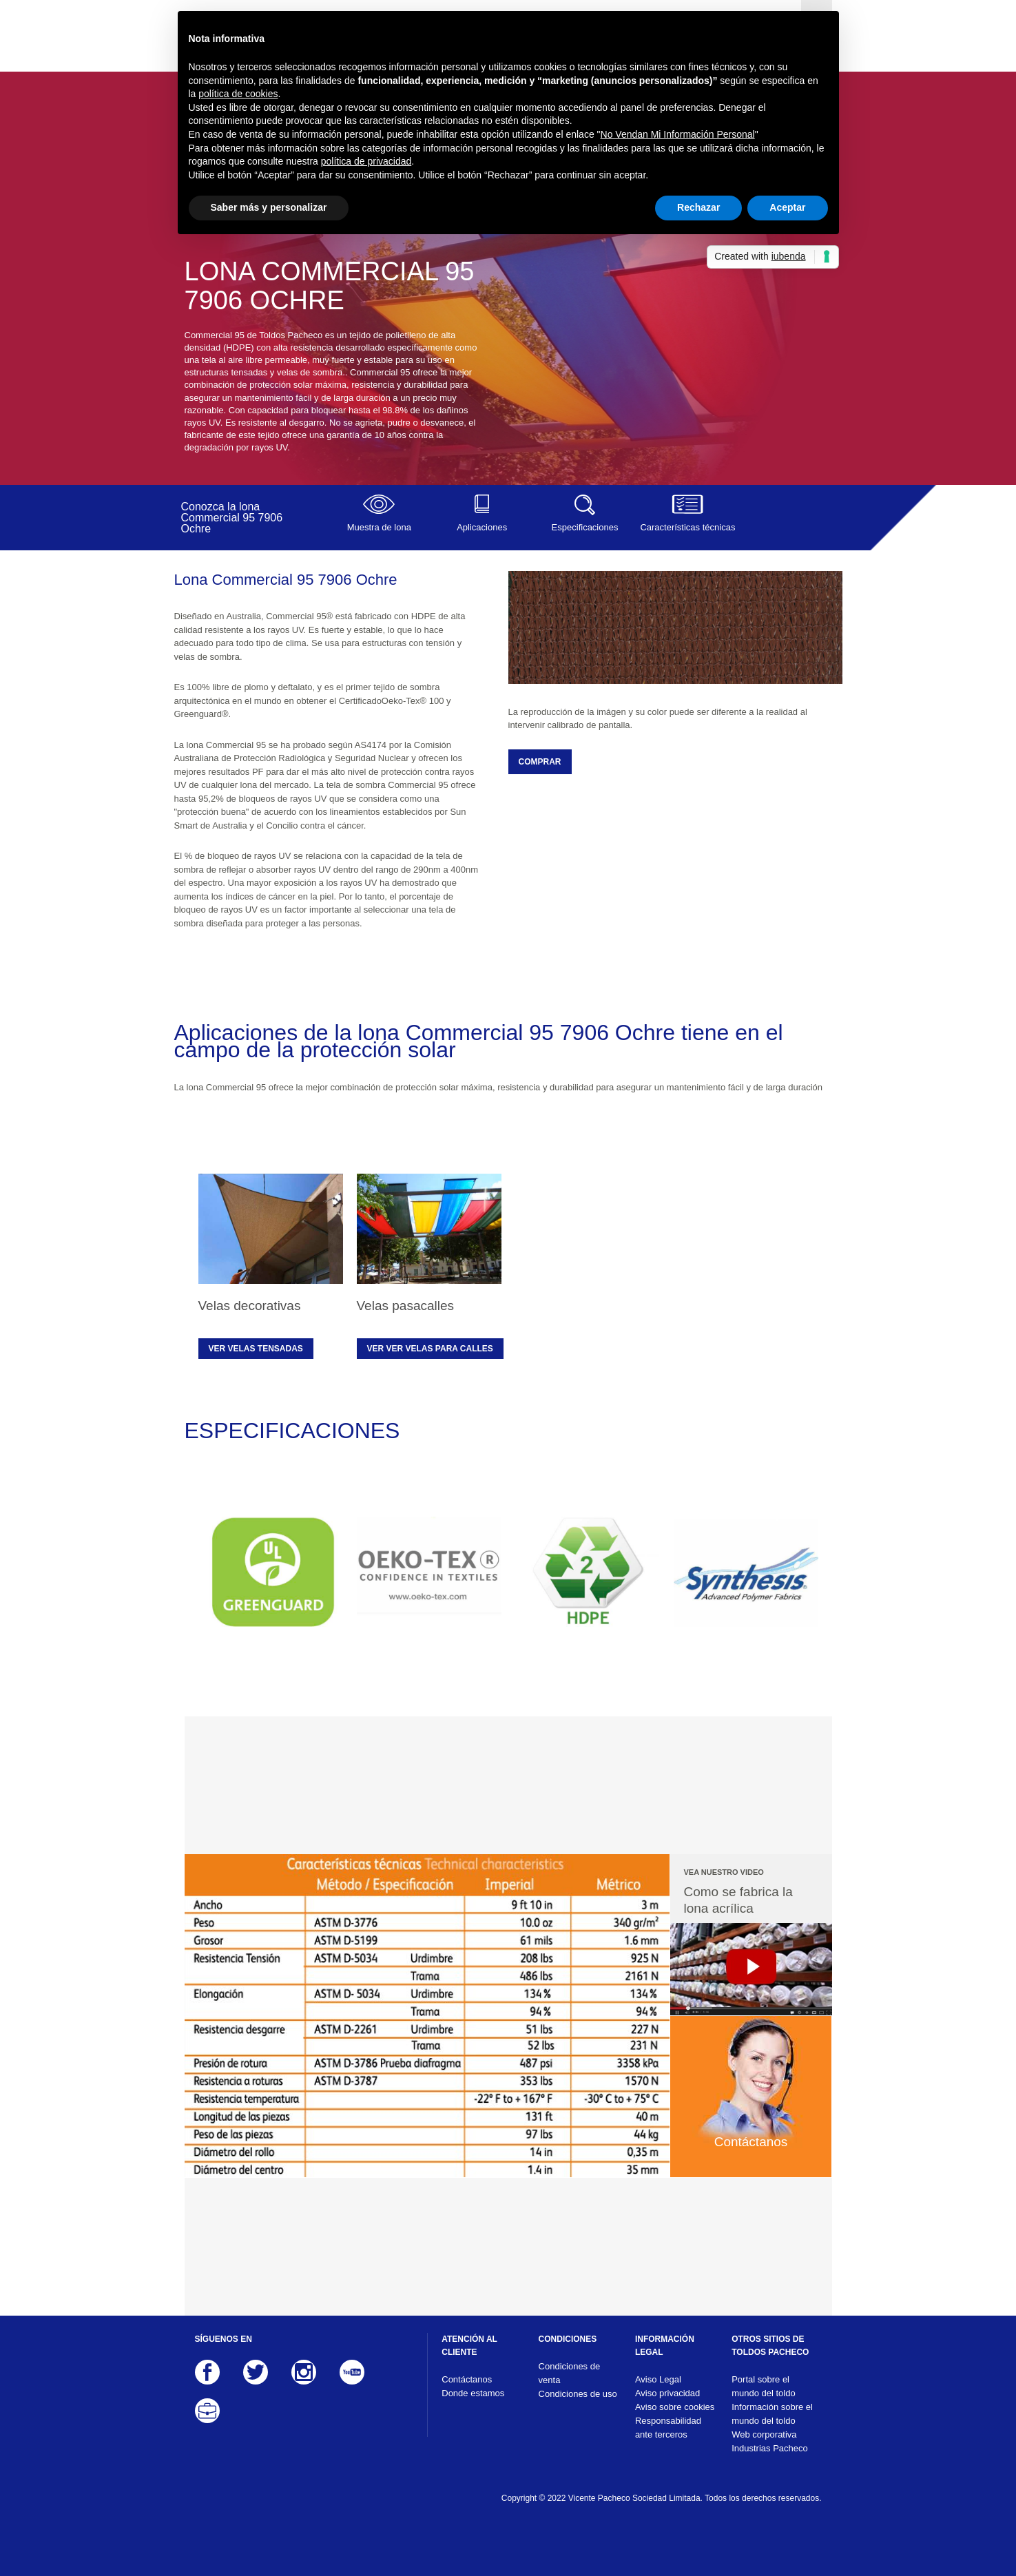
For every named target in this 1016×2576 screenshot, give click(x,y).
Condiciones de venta (570, 2373)
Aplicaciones (482, 513)
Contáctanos (467, 2379)
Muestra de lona (379, 513)
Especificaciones (584, 513)
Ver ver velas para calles (430, 1348)
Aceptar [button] (787, 207)
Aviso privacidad (667, 2393)
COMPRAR (540, 762)
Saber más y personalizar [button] (269, 207)
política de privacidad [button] (366, 161)
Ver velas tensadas (256, 1348)
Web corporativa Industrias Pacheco (770, 2441)
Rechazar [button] (698, 207)
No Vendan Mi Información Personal (678, 134)
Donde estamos (473, 2393)
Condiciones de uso (578, 2394)
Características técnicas (687, 513)
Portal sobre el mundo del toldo (764, 2386)
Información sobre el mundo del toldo (772, 2414)
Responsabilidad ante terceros (668, 2428)
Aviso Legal (658, 2379)
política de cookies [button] (238, 93)
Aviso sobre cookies (674, 2407)
